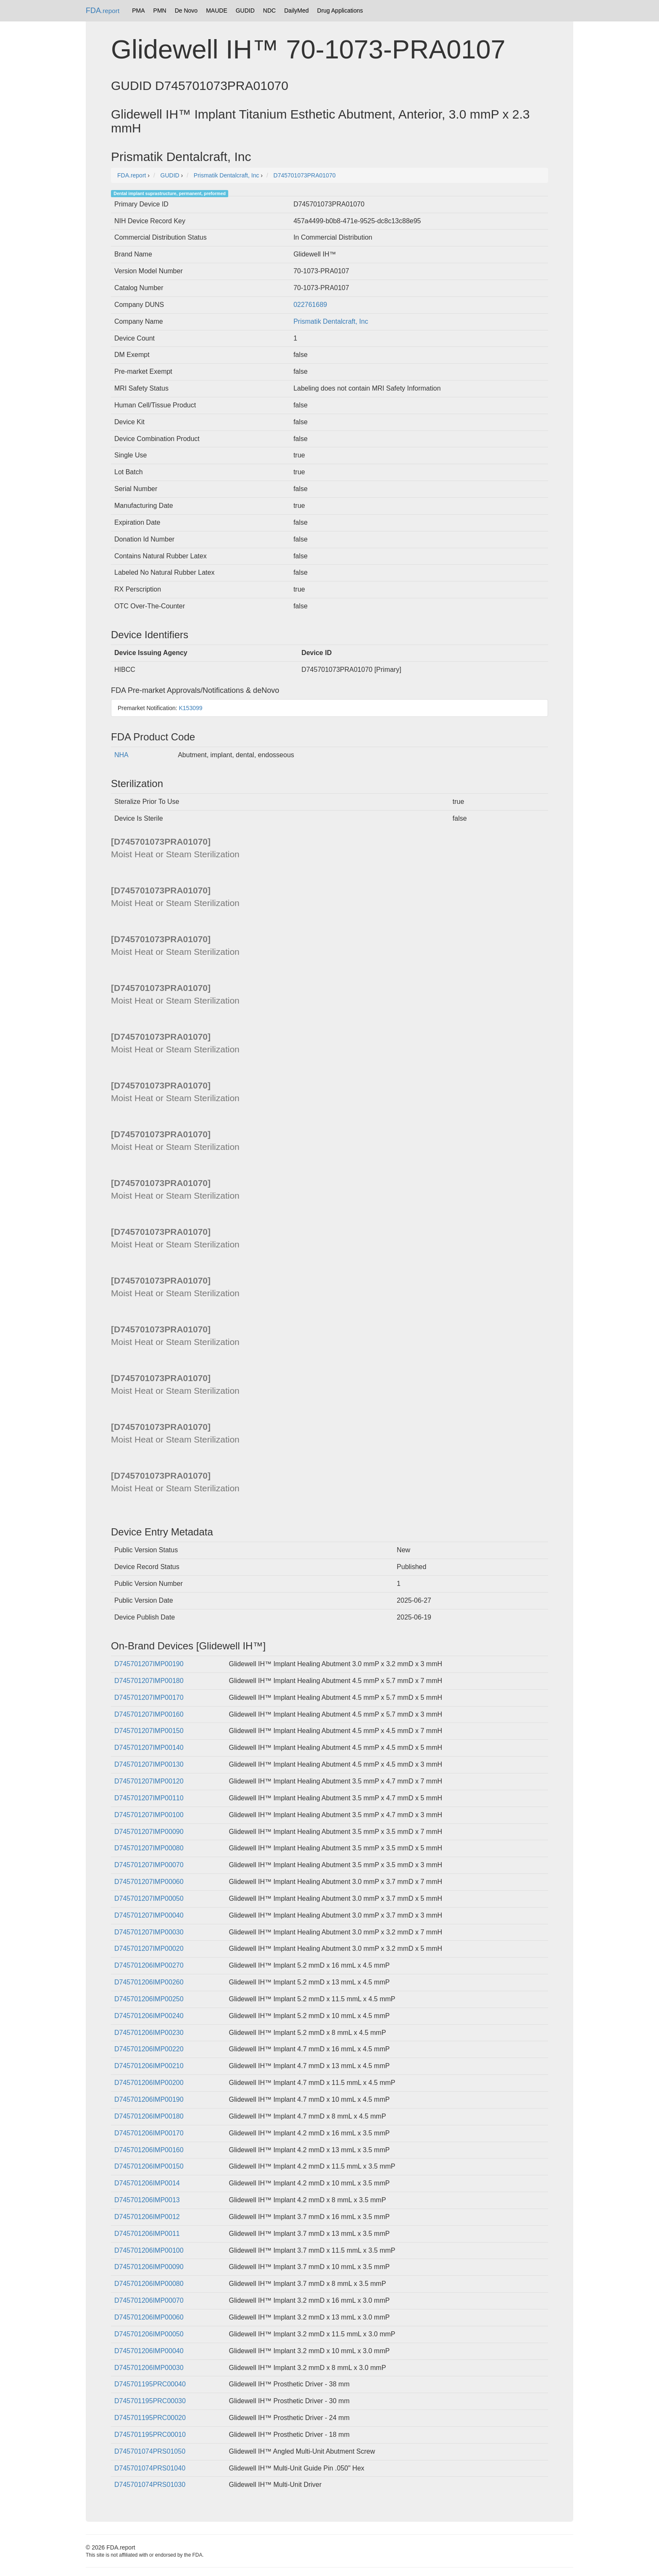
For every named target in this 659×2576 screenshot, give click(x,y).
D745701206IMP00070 (149, 2300)
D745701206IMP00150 (149, 2166)
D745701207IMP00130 (149, 1764)
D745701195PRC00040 (150, 2384)
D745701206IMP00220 (149, 2049)
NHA (121, 754)
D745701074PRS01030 (149, 2484)
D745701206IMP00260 (149, 1982)
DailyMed (296, 10)
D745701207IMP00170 (149, 1697)
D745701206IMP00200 (149, 2082)
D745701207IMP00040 (149, 1915)
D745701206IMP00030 (149, 2367)
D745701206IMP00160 (149, 2149)
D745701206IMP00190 (149, 2099)
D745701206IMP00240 (149, 2015)
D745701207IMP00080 (149, 1848)
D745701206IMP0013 (147, 2199)
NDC (269, 10)
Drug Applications (340, 10)
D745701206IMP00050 (149, 2334)
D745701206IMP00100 (149, 2250)
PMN (159, 10)
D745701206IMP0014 (147, 2183)
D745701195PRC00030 (150, 2400)
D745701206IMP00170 (149, 2133)
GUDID (245, 10)
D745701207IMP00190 (149, 1663)
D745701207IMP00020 (149, 1948)
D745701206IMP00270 (149, 1965)
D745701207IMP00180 (149, 1680)
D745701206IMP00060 (149, 2317)
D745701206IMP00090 (149, 2266)
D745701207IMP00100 (149, 1814)
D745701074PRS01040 (149, 2468)
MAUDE (216, 10)
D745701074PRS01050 (149, 2451)
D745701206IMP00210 (149, 2065)
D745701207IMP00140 (149, 1747)
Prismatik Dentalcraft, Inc (330, 321)
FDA (102, 10)
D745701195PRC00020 (150, 2417)
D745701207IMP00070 (149, 1864)
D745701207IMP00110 (149, 1798)
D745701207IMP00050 (149, 1898)
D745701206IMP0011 (147, 2233)
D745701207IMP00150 (149, 1730)
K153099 (191, 708)
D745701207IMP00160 (149, 1714)
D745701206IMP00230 (149, 2032)
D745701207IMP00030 (149, 1932)
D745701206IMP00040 (149, 2350)
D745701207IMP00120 (149, 1781)
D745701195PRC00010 (150, 2434)
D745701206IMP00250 (149, 1999)
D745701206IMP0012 (147, 2216)
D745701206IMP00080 (149, 2283)
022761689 (310, 304)
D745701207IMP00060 (149, 1881)
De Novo (186, 10)
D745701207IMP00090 (149, 1831)
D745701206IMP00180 (149, 2116)
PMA (138, 10)
